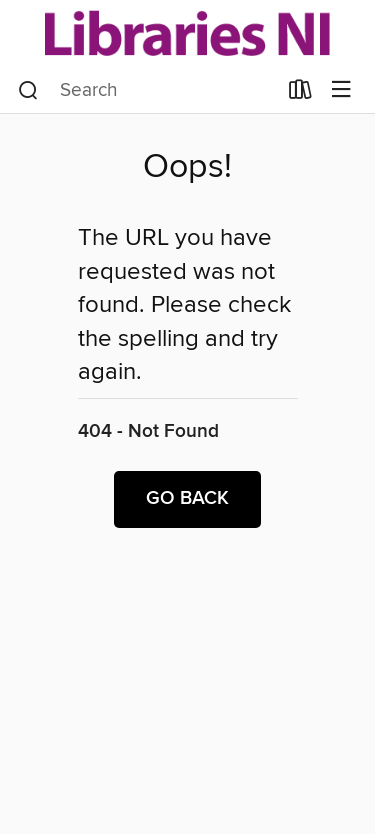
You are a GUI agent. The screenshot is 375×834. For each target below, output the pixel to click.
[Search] (28, 90)
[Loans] (300, 93)
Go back (187, 499)
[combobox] (147, 90)
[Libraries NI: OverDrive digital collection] (187, 33)
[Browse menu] (341, 90)
